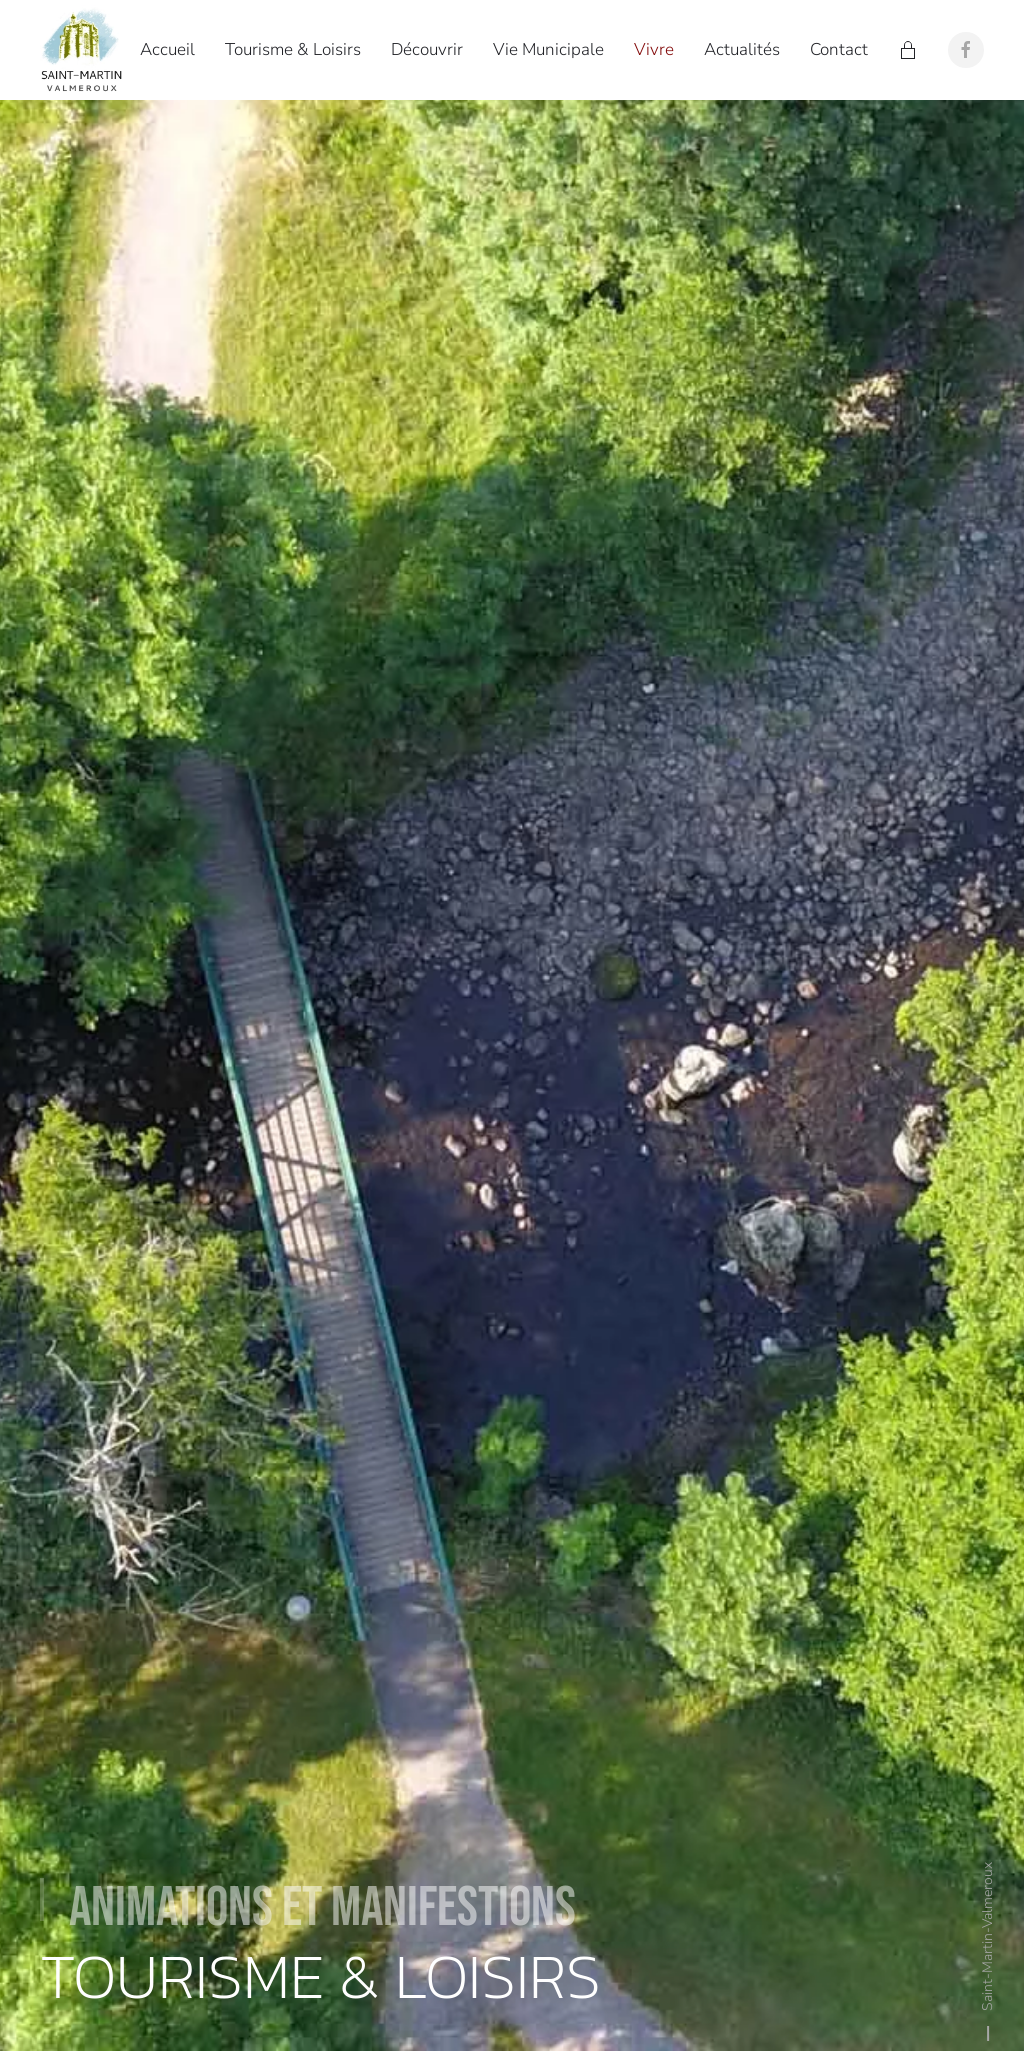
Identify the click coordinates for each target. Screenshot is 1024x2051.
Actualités (742, 49)
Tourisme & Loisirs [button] (293, 49)
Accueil (167, 49)
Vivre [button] (654, 49)
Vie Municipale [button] (548, 49)
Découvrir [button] (427, 49)
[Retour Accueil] (85, 50)
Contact (839, 49)
